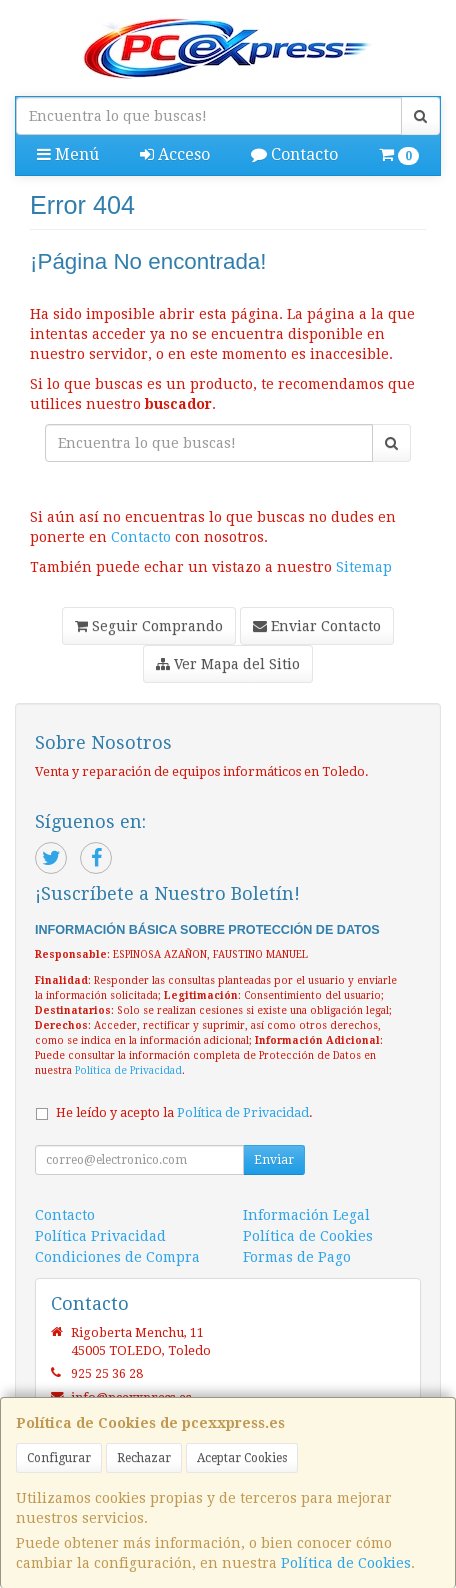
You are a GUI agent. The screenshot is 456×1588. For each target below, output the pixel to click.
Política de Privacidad (128, 1070)
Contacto (294, 154)
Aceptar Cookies (242, 1458)
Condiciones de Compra (117, 1257)
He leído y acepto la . (184, 1112)
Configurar (59, 1458)
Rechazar (144, 1458)
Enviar (274, 1160)
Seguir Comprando (149, 626)
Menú (68, 154)
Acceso (175, 154)
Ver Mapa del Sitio (228, 664)
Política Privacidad (100, 1236)
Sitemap (364, 567)
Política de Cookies (346, 1563)
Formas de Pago (297, 1257)
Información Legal (306, 1215)
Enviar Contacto (317, 626)
